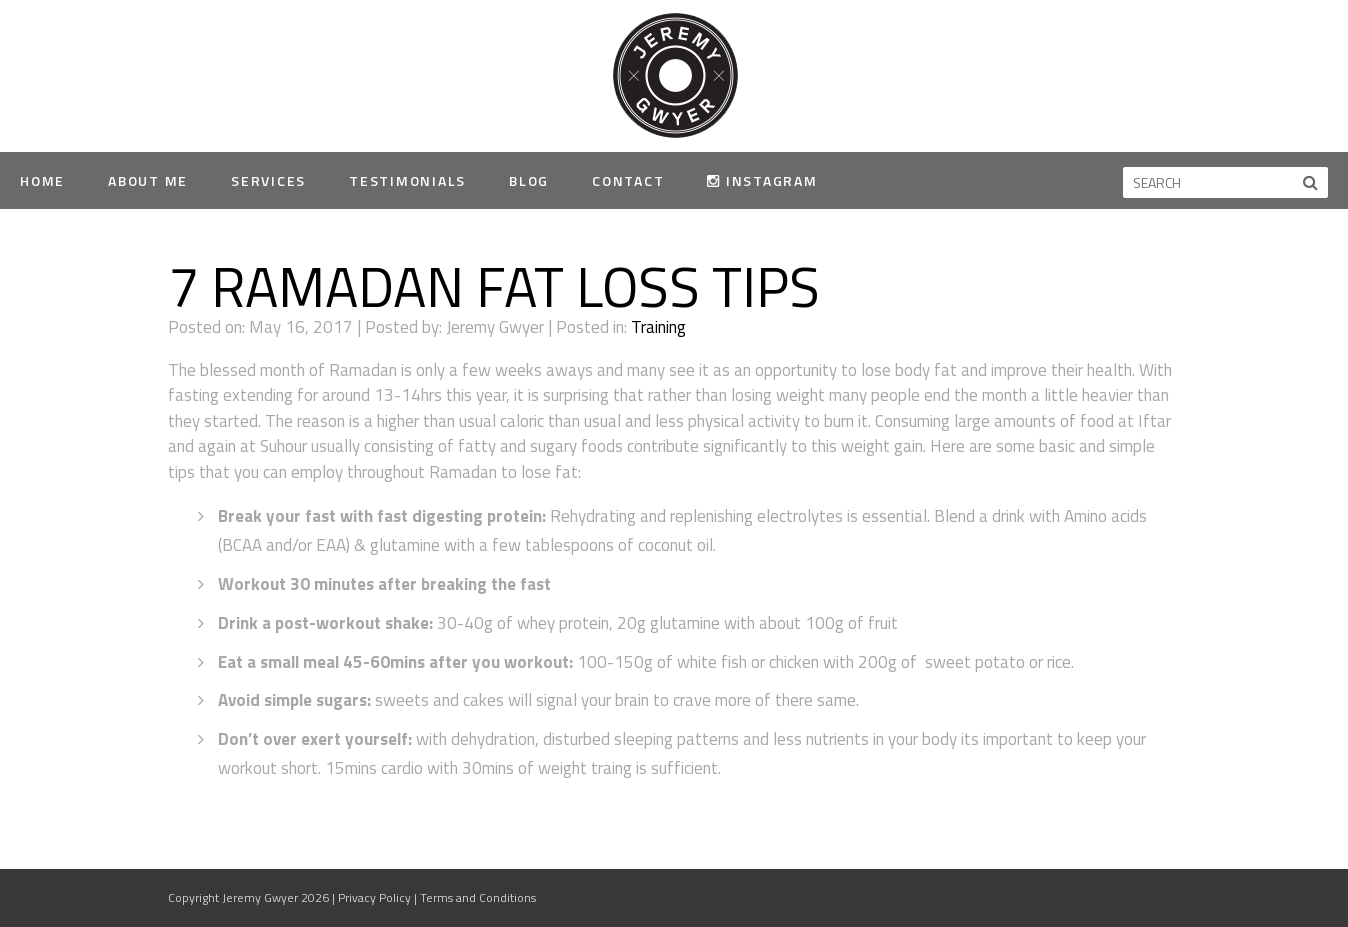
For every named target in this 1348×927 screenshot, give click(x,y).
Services (268, 180)
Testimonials (407, 180)
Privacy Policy (374, 897)
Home (42, 180)
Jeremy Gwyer (674, 74)
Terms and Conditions (478, 897)
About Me (148, 180)
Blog (529, 180)
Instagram (762, 180)
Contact (628, 180)
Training (658, 327)
